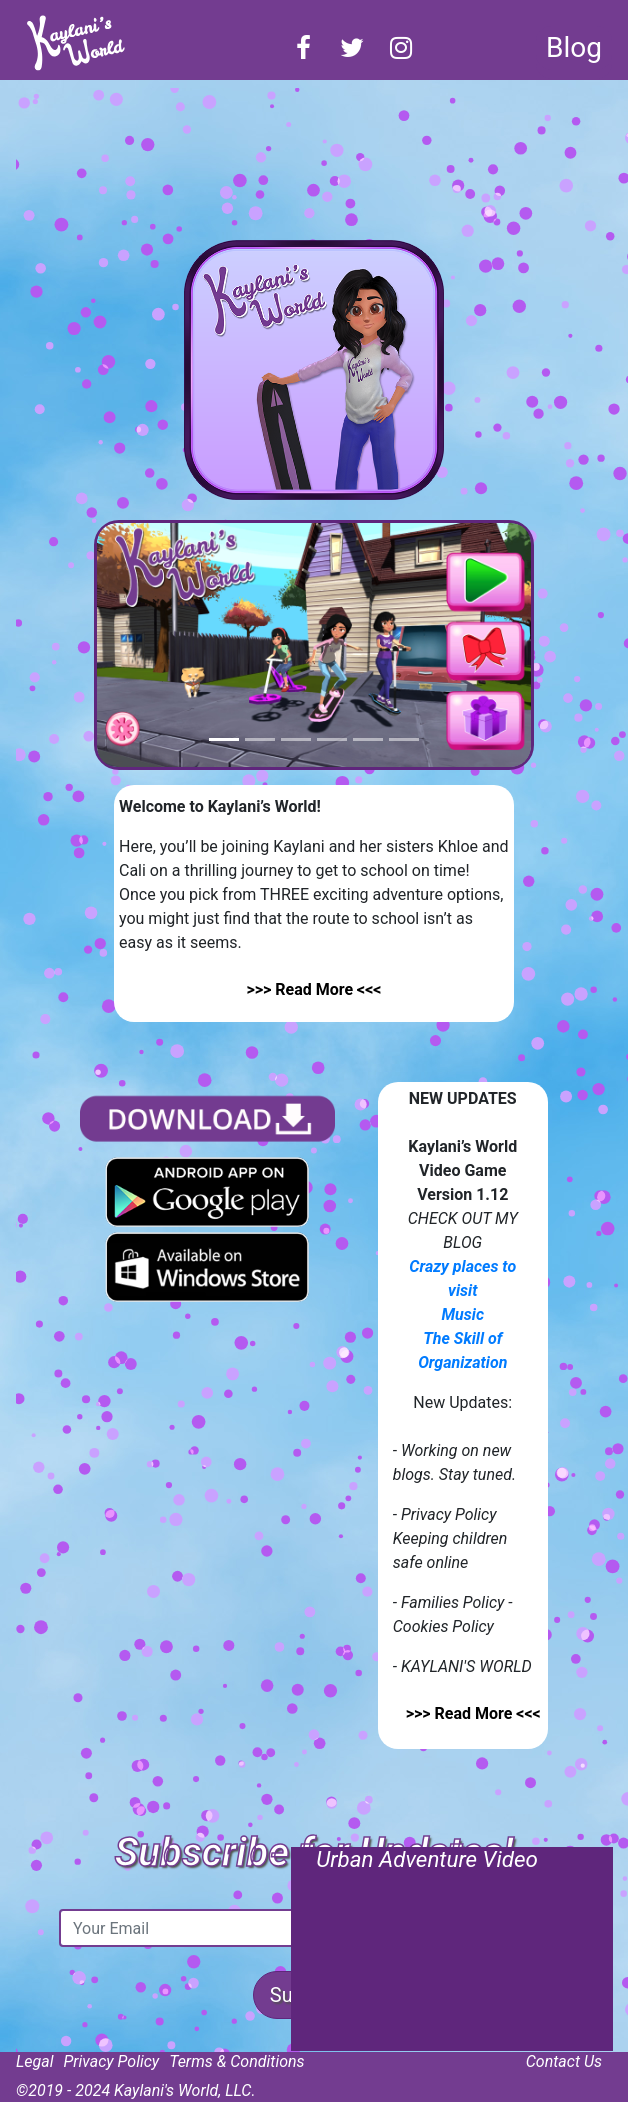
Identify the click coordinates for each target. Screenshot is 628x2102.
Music (463, 1314)
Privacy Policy (112, 2061)
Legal (35, 2061)
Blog (574, 47)
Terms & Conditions (236, 2061)
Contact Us (564, 2061)
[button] (129, 645)
